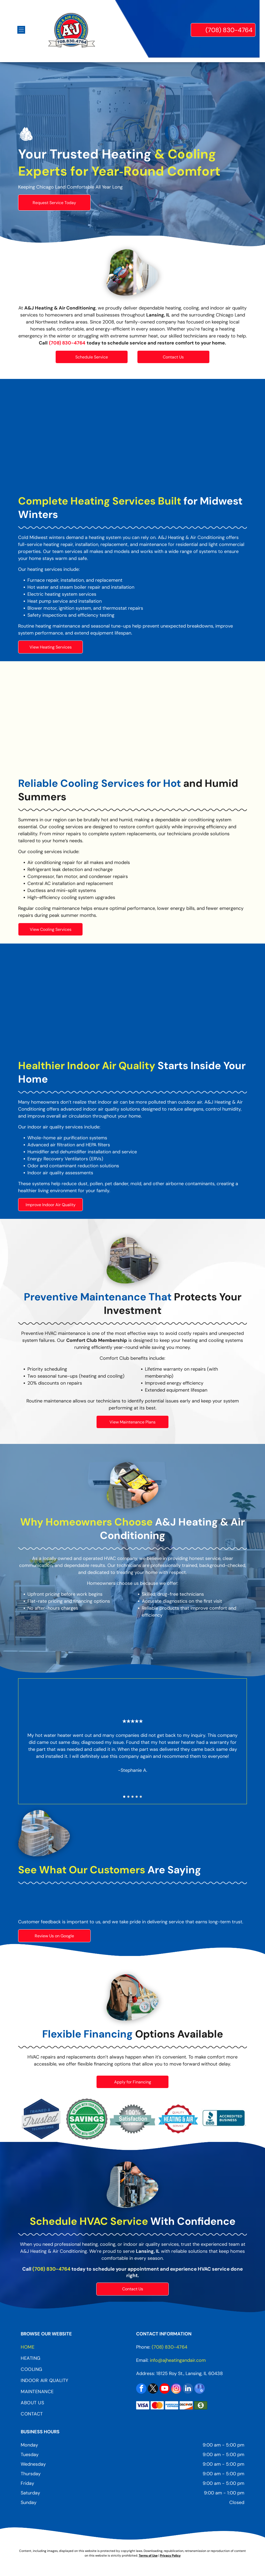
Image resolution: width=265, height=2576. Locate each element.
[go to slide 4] (137, 1797)
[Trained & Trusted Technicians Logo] (41, 2119)
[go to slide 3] (132, 1797)
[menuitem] (75, 2349)
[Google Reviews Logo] (56, 1902)
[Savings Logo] (87, 2119)
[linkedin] (188, 2389)
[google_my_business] (199, 2389)
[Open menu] (21, 30)
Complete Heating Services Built (99, 501)
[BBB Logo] (224, 2119)
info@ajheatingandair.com (178, 2360)
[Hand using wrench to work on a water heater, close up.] (132, 438)
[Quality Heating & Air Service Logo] (178, 2119)
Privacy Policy (170, 2555)
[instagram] (176, 2389)
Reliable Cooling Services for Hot (99, 783)
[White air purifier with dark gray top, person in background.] (132, 1003)
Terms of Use (148, 2555)
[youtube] (164, 2389)
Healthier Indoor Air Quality (86, 1065)
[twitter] (153, 2389)
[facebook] (141, 2389)
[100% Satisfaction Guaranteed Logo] (133, 2119)
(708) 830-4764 (51, 2269)
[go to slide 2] (128, 1797)
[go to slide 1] (124, 1797)
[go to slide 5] (141, 1797)
